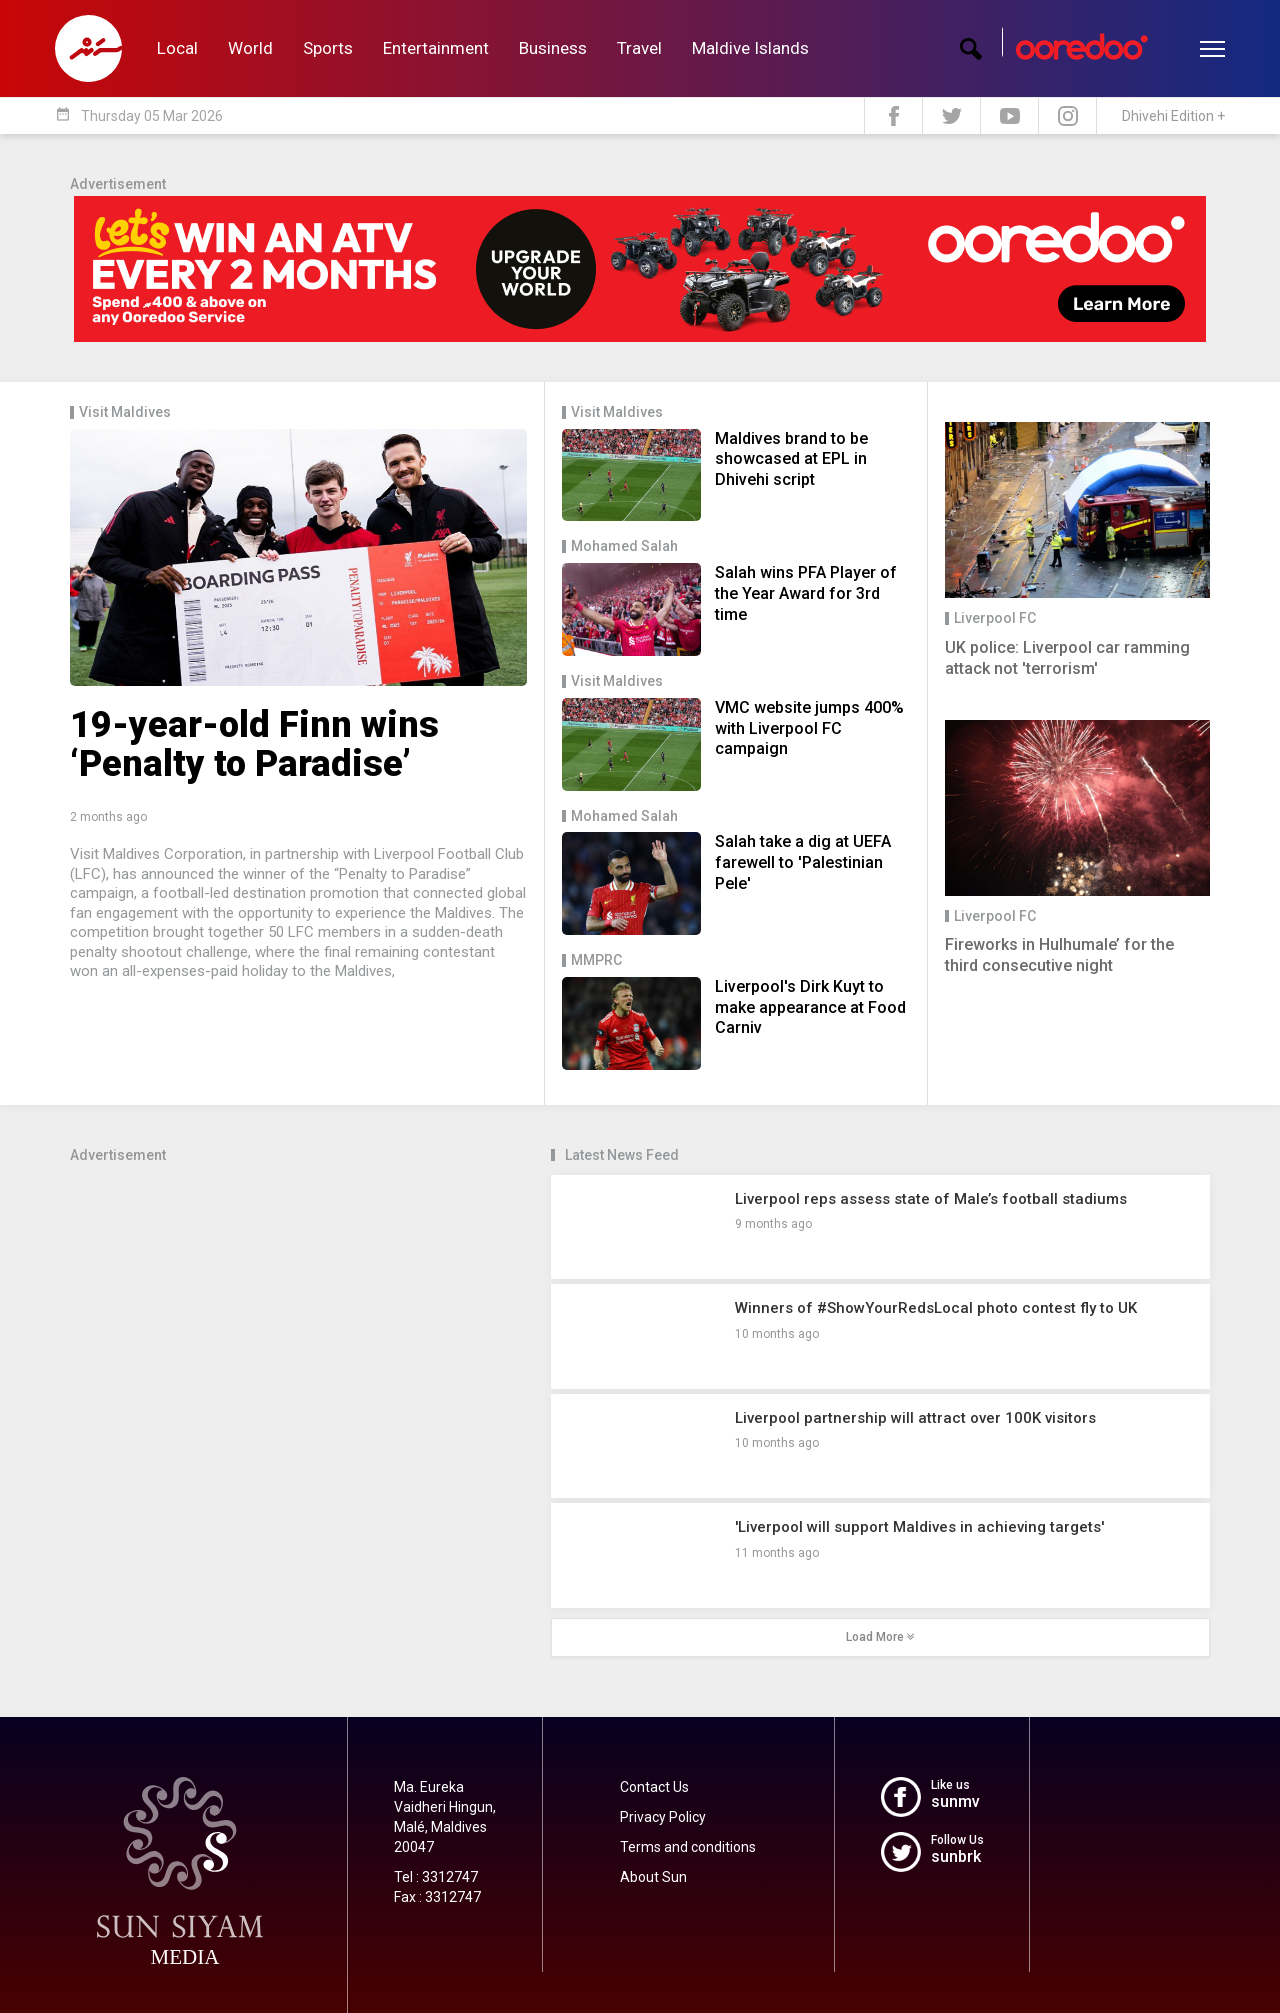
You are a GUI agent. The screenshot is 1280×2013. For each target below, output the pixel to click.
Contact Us (654, 1787)
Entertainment (436, 48)
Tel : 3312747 (436, 1877)
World (250, 48)
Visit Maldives (125, 412)
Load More (880, 1637)
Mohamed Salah (624, 546)
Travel (639, 48)
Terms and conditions (688, 1847)
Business (553, 48)
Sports (328, 48)
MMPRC (596, 960)
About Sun (653, 1877)
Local (177, 48)
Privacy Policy (663, 1817)
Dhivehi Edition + (1173, 116)
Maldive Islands (750, 48)
